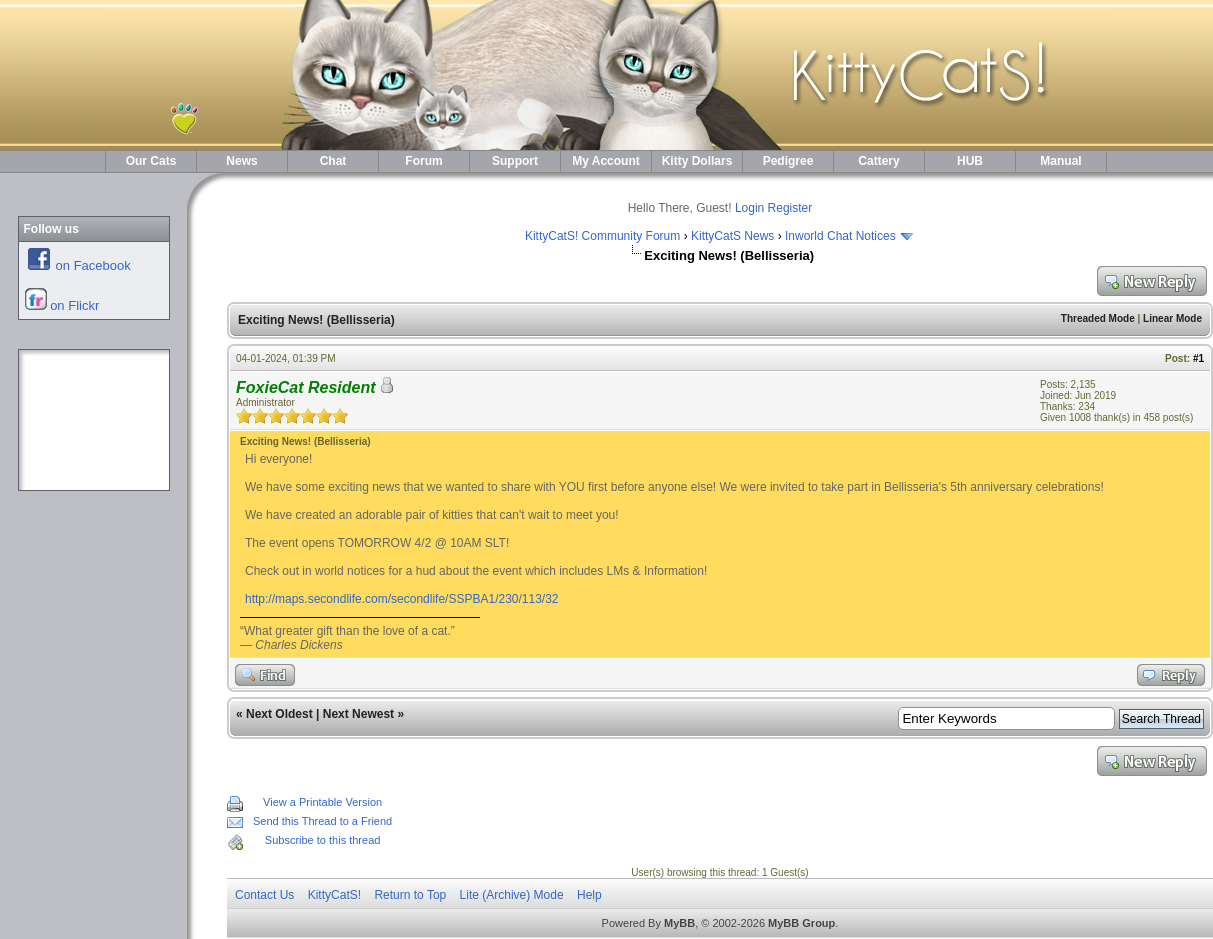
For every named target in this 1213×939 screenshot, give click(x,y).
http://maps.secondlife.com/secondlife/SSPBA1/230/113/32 (402, 599)
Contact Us (264, 895)
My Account (606, 161)
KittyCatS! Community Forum (602, 236)
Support (515, 161)
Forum (423, 161)
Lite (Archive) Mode (512, 895)
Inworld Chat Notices (840, 236)
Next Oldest (279, 714)
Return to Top (410, 895)
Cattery (878, 161)
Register (790, 208)
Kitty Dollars (697, 161)
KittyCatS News (732, 236)
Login (749, 208)
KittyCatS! (334, 895)
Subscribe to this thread (323, 840)
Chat (333, 161)
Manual (1060, 161)
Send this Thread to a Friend (322, 821)
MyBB (679, 923)
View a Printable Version (322, 802)
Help (589, 895)
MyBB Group (801, 923)
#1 (1198, 358)
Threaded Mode (1098, 318)
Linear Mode (1172, 318)
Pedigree (788, 161)
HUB (970, 161)
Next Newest (358, 714)
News (241, 161)
